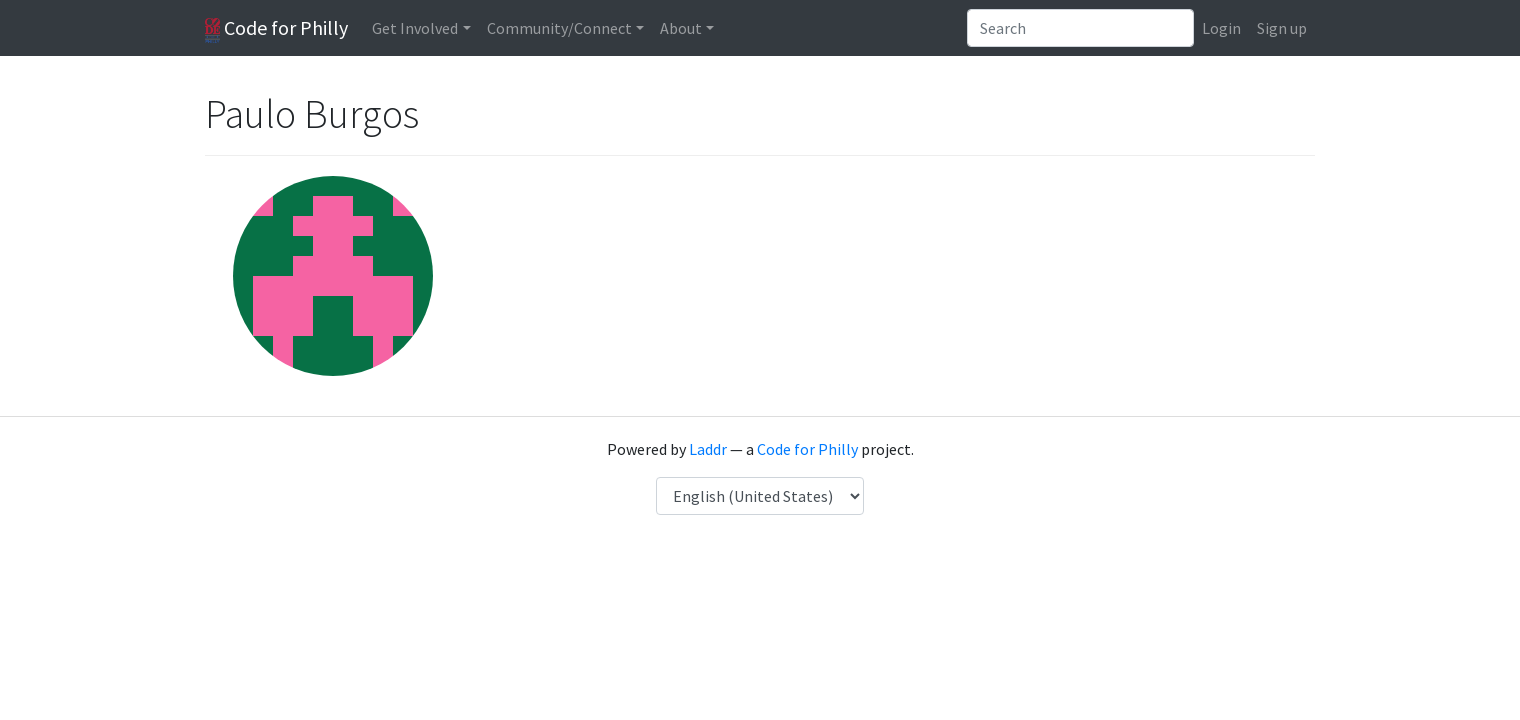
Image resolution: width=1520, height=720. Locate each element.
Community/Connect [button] (559, 28)
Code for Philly (276, 29)
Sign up (1282, 28)
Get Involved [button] (415, 28)
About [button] (681, 28)
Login (1221, 28)
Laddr (708, 449)
